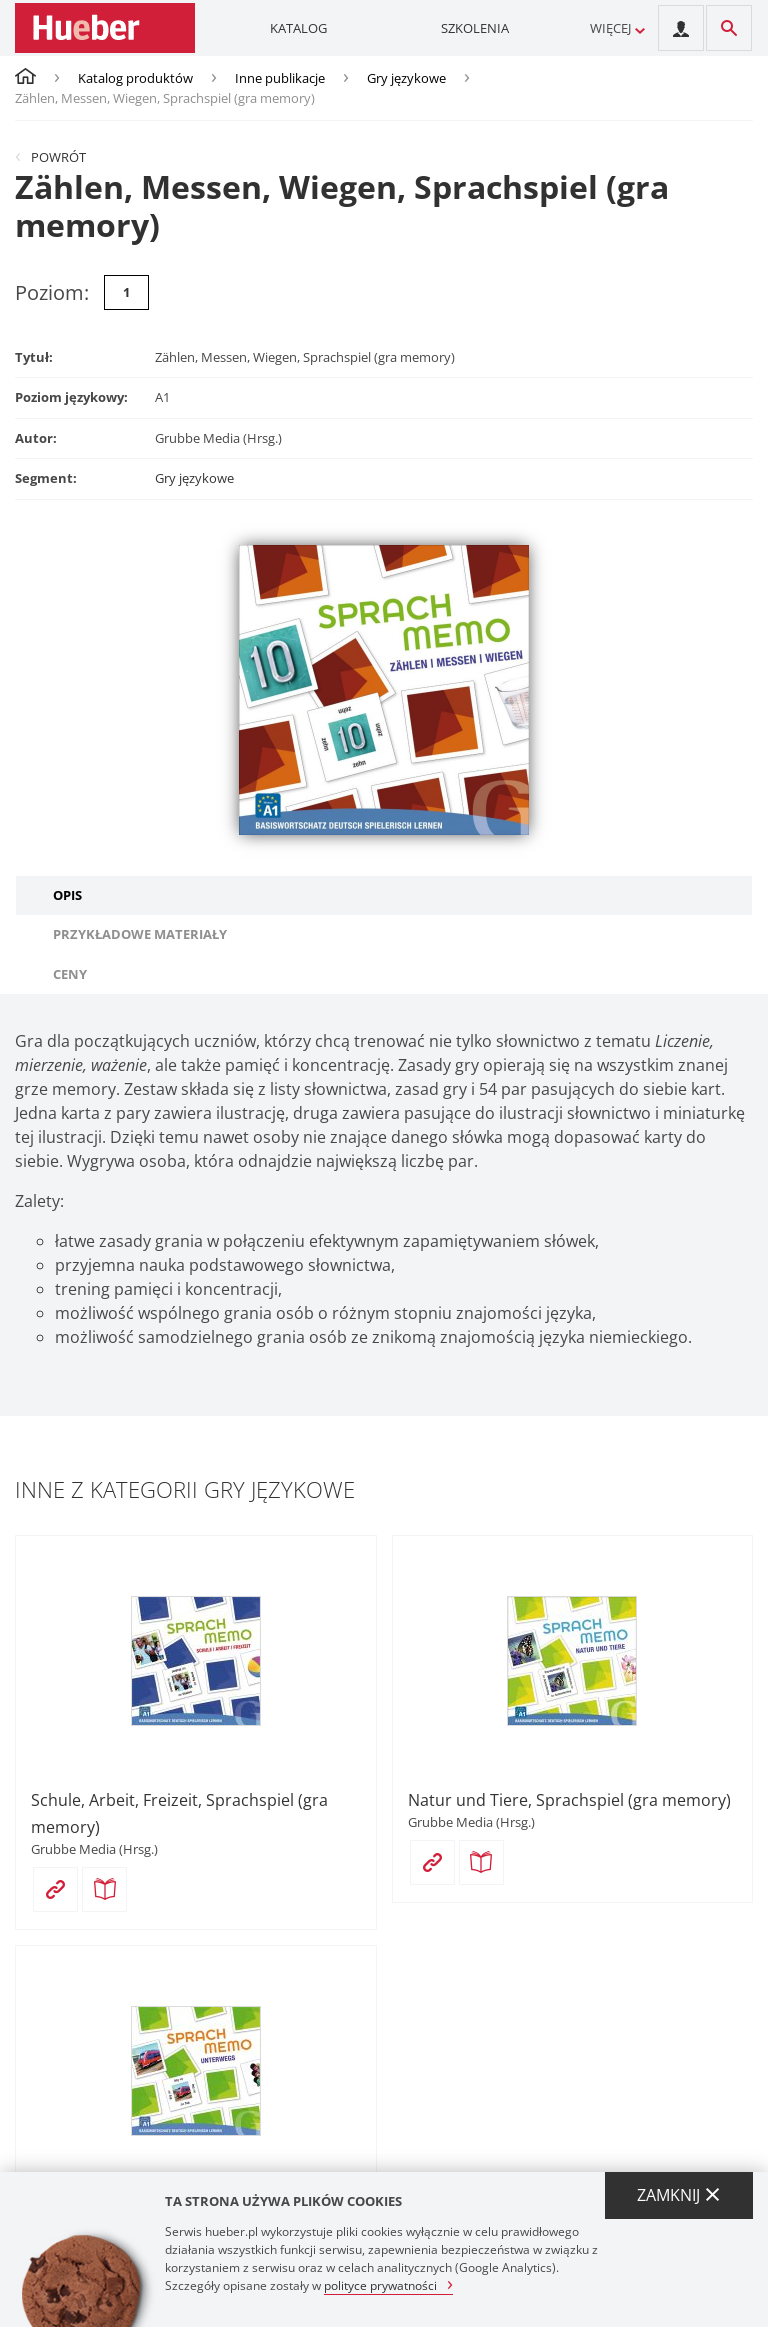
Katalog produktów (135, 78)
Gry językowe (406, 78)
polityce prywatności (380, 2284)
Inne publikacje (280, 78)
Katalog (298, 28)
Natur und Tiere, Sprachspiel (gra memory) (569, 1800)
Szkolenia (475, 28)
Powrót (58, 157)
